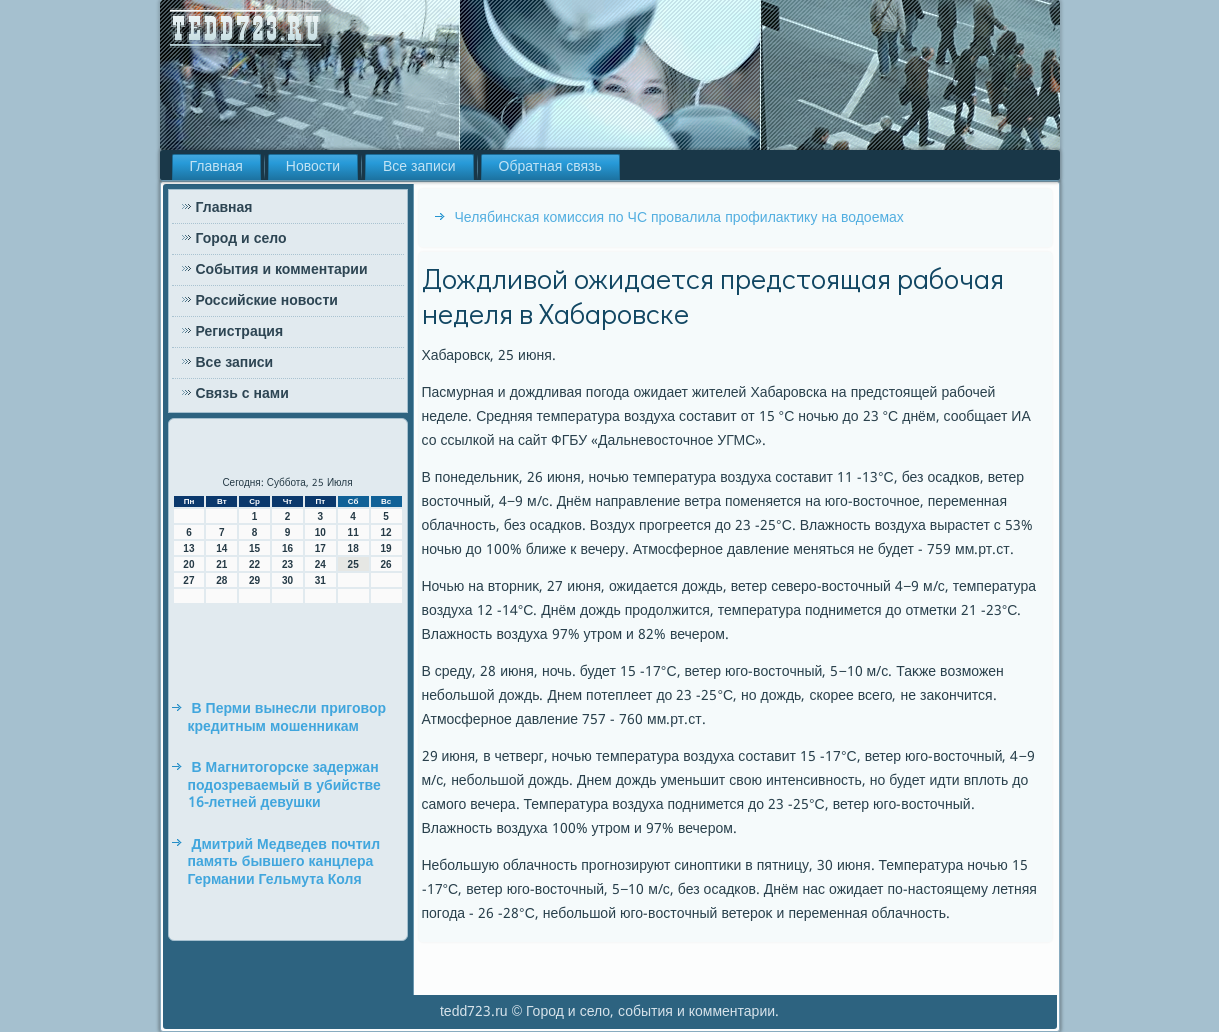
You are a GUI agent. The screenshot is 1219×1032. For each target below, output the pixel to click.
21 (221, 564)
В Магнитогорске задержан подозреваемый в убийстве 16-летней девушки (284, 785)
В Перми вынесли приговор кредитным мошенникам (287, 718)
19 (385, 548)
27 (188, 580)
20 (188, 564)
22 (254, 564)
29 (254, 580)
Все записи (419, 167)
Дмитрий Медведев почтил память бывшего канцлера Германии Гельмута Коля (284, 862)
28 (221, 580)
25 (353, 564)
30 (287, 580)
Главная (216, 167)
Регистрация (240, 332)
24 (320, 564)
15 (254, 548)
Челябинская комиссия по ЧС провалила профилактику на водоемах (679, 218)
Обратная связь (550, 167)
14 (221, 548)
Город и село (241, 239)
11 (353, 532)
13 (188, 548)
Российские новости (267, 301)
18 (353, 548)
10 (320, 532)
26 (385, 564)
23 (287, 564)
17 (320, 548)
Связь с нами (242, 394)
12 (385, 532)
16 (287, 548)
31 (320, 580)
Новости (313, 167)
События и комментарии (282, 270)
